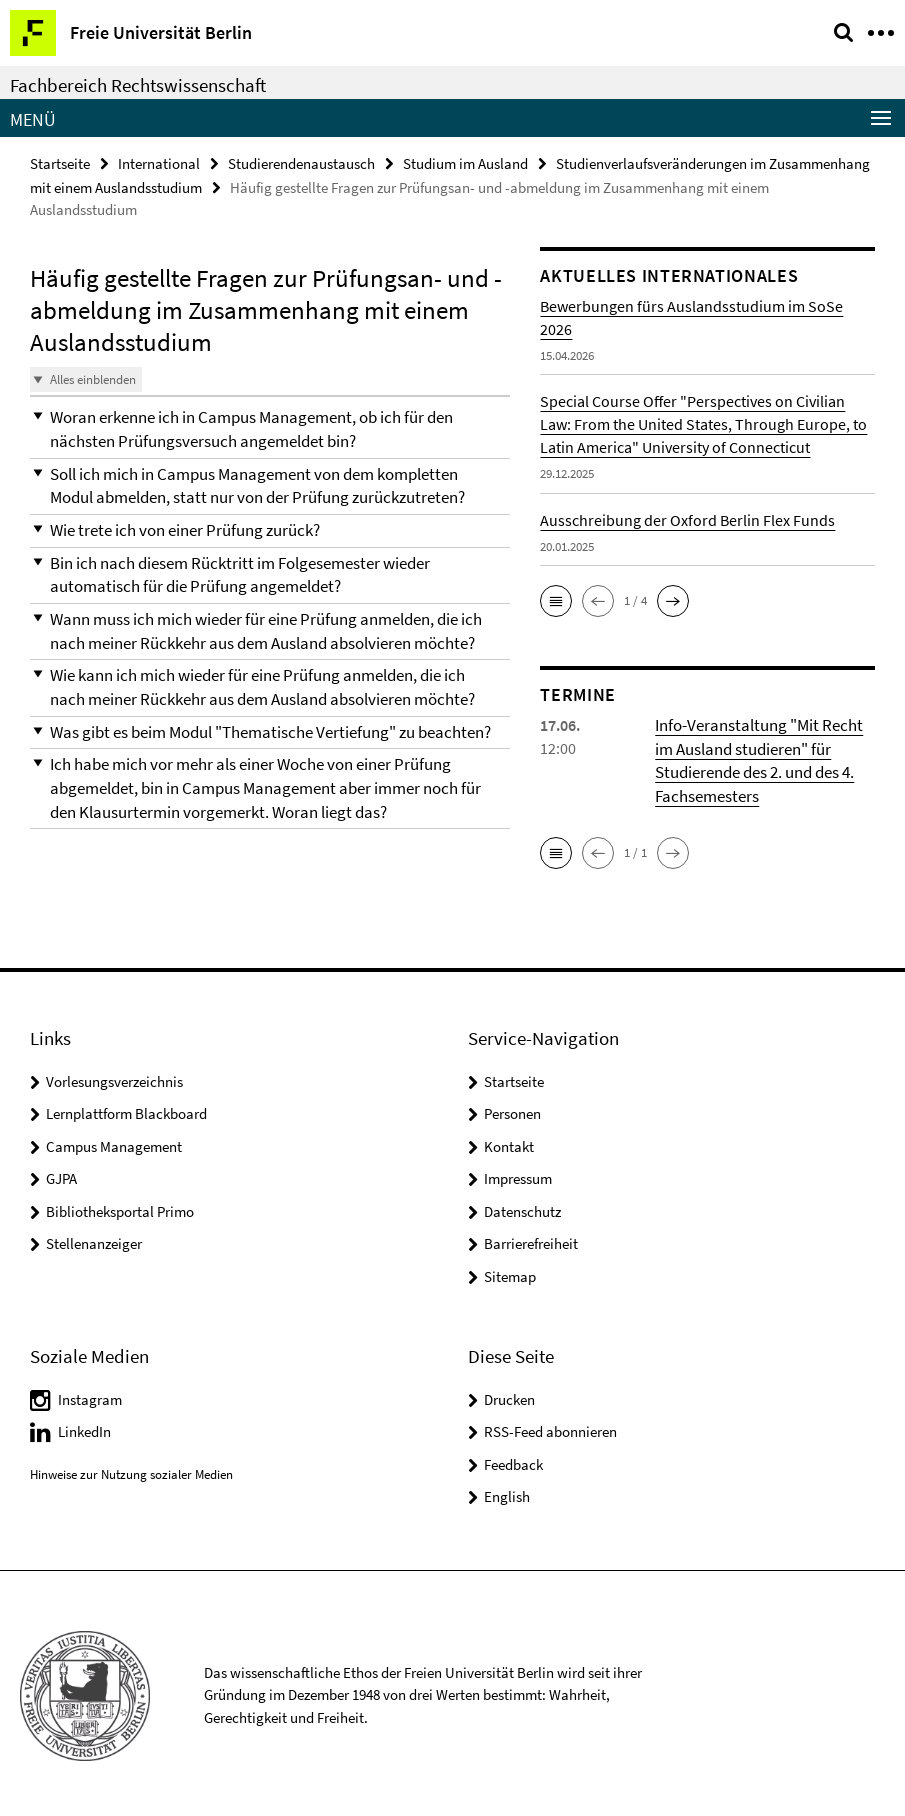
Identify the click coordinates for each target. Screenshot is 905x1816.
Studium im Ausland (465, 162)
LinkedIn (84, 1426)
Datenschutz (522, 1206)
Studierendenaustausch (301, 162)
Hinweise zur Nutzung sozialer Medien (131, 1469)
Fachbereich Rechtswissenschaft (138, 85)
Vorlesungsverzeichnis (114, 1076)
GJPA (61, 1174)
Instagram (90, 1394)
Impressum (518, 1174)
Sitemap (510, 1271)
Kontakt (509, 1141)
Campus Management (114, 1141)
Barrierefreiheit (531, 1239)
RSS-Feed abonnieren (550, 1426)
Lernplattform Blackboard (126, 1109)
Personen (512, 1109)
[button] (270, 427)
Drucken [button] (509, 1394)
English (507, 1491)
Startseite (60, 162)
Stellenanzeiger (94, 1239)
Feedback (513, 1459)
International (159, 162)
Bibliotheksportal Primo (120, 1206)
